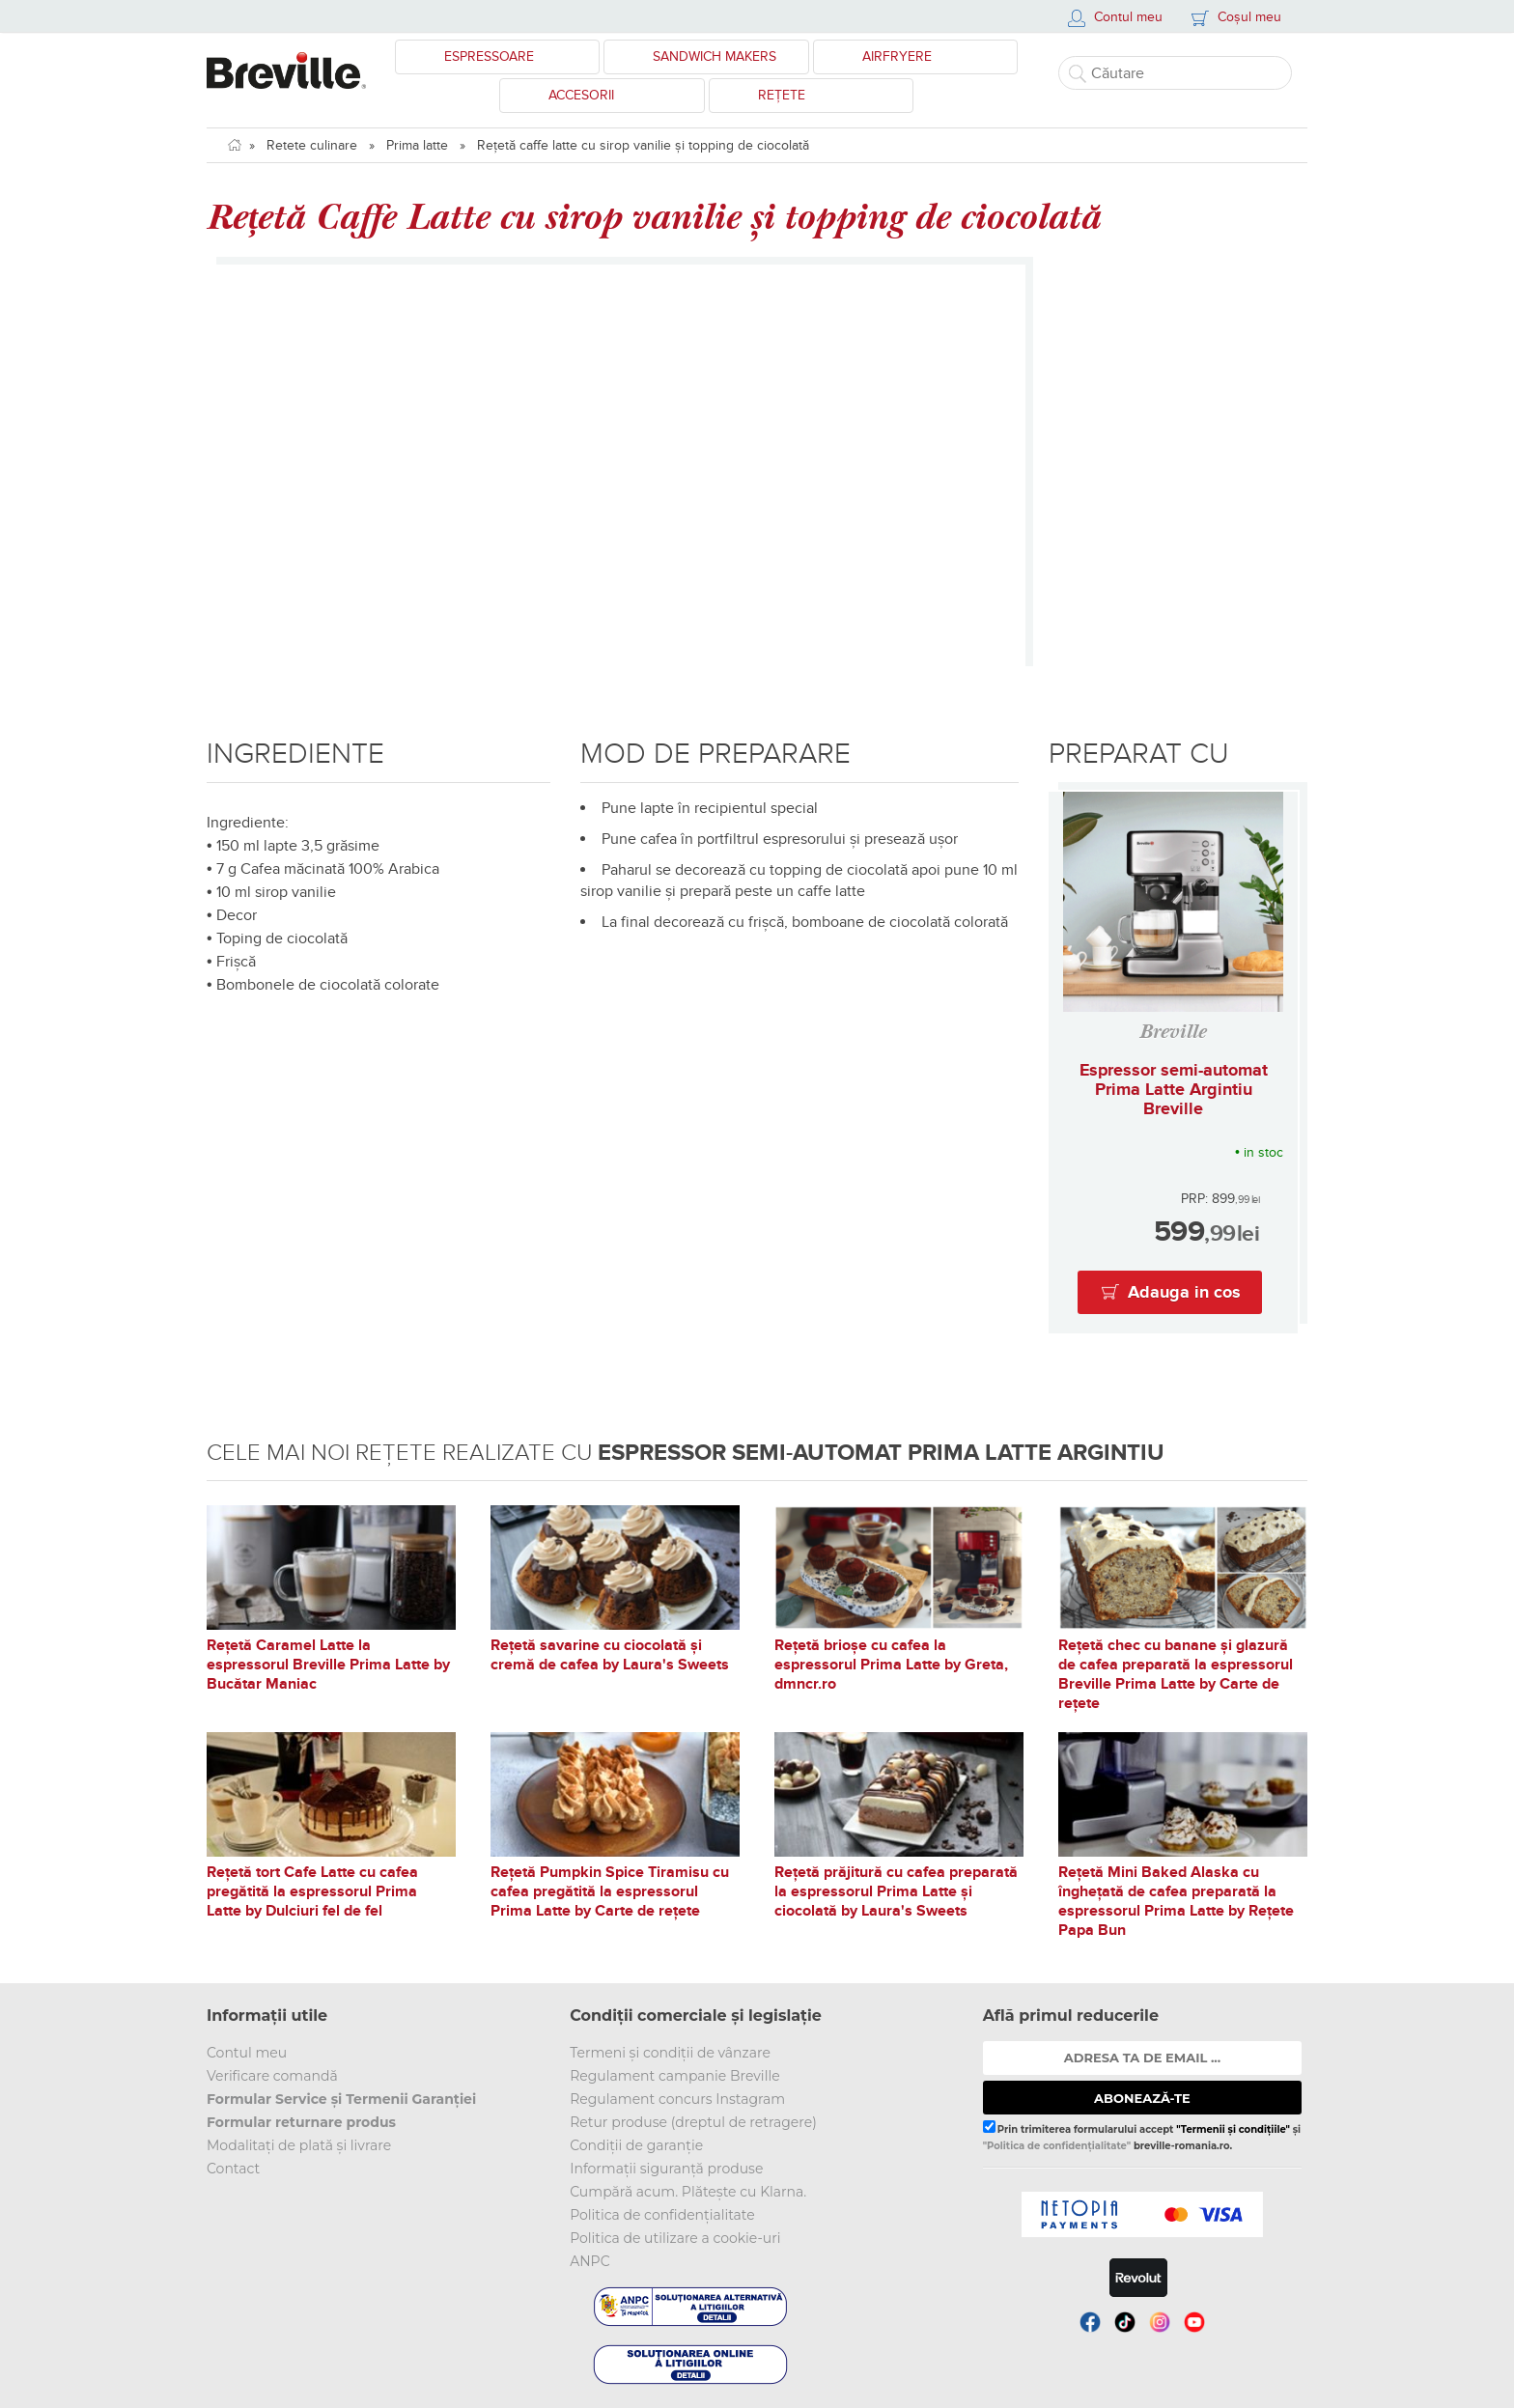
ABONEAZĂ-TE (1142, 2098)
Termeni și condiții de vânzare (670, 2052)
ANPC (589, 2261)
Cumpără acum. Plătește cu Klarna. (688, 2191)
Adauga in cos (1184, 1292)
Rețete (781, 95)
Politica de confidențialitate (662, 2215)
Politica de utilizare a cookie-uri (675, 2238)
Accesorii (581, 95)
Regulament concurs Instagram (677, 2099)
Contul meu (247, 2052)
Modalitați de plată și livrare (299, 2145)
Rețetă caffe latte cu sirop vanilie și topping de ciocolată (643, 145)
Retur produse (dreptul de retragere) (693, 2122)
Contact (233, 2168)
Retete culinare (311, 145)
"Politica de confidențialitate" (1057, 2145)
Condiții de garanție (636, 2145)
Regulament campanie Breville (674, 2076)
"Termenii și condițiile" (1233, 2129)
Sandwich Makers (714, 56)
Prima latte (417, 145)
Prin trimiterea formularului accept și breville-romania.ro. (1142, 2135)
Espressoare (489, 56)
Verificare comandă (272, 2076)
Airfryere (897, 56)
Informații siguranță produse (666, 2168)
